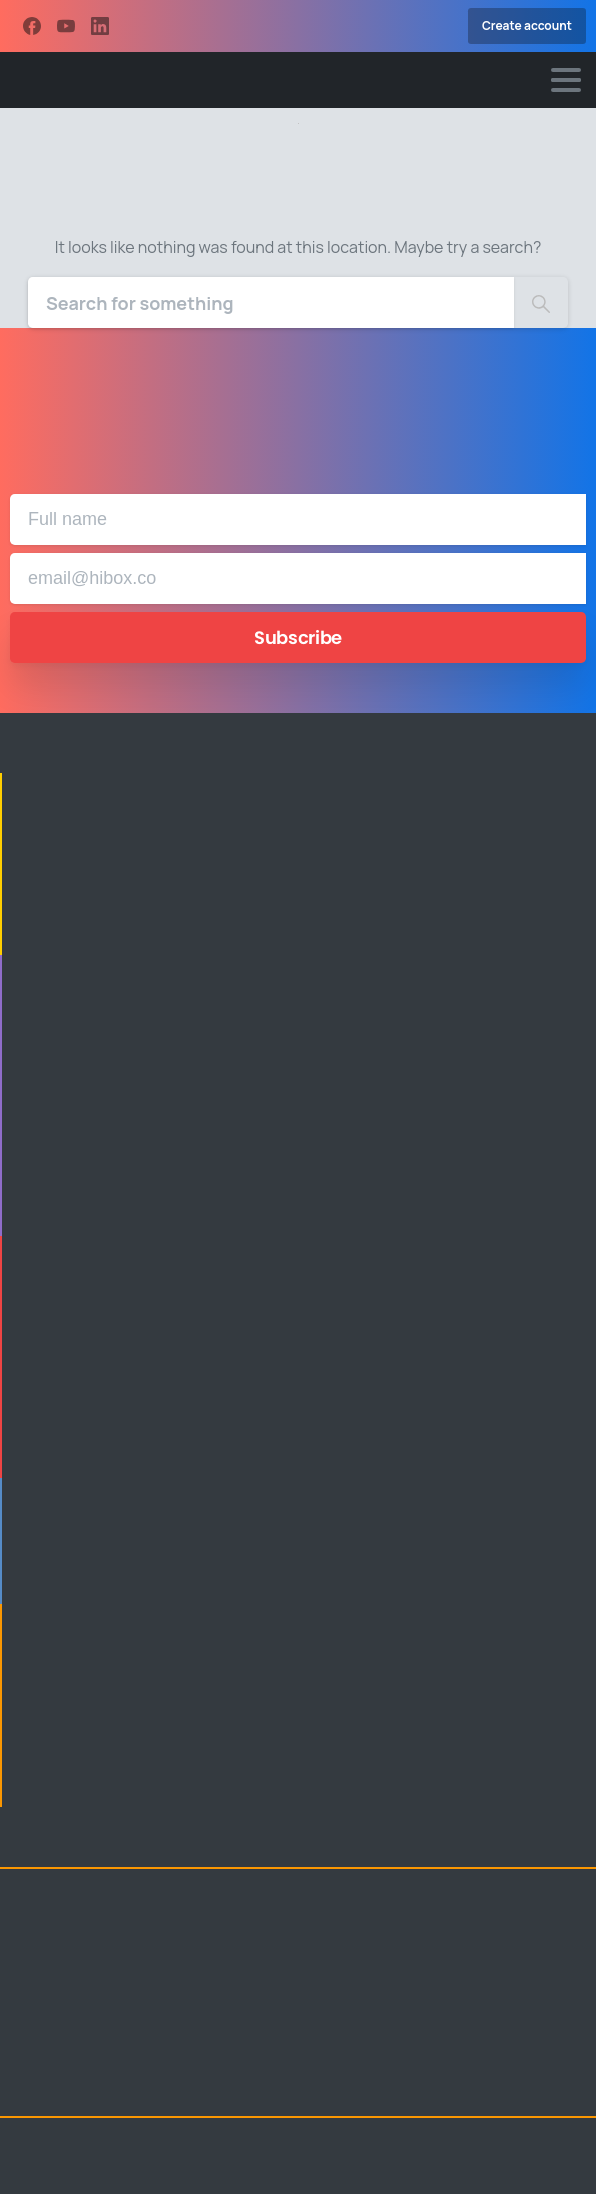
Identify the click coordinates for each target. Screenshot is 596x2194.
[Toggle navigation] (566, 80)
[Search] (271, 302)
